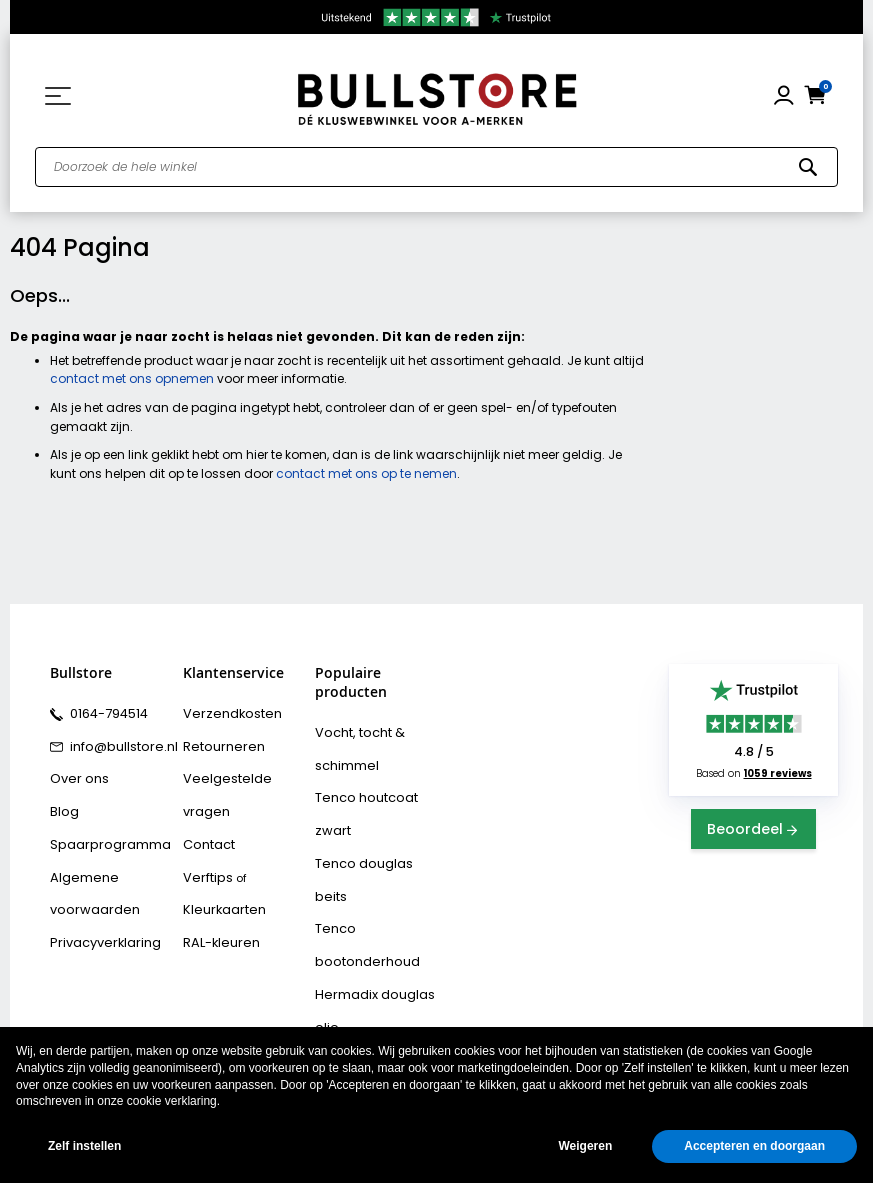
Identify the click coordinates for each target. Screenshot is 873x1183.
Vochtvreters (350, 1021)
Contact (206, 799)
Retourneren (217, 741)
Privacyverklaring (98, 915)
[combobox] (436, 167)
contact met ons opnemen (132, 378)
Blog (62, 799)
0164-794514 (104, 712)
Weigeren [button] (585, 1146)
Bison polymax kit (363, 963)
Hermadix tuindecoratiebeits (367, 919)
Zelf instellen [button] (84, 1146)
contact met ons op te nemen (366, 473)
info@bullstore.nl (115, 741)
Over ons (75, 770)
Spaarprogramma (101, 828)
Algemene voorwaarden (87, 871)
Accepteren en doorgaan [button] (754, 1146)
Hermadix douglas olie (379, 876)
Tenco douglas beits (373, 818)
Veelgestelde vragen (242, 770)
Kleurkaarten (219, 857)
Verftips (204, 828)
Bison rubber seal (363, 992)
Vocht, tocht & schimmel (353, 745)
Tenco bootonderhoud (377, 847)
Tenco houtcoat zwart (376, 789)
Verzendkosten (225, 712)
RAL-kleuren (216, 886)
